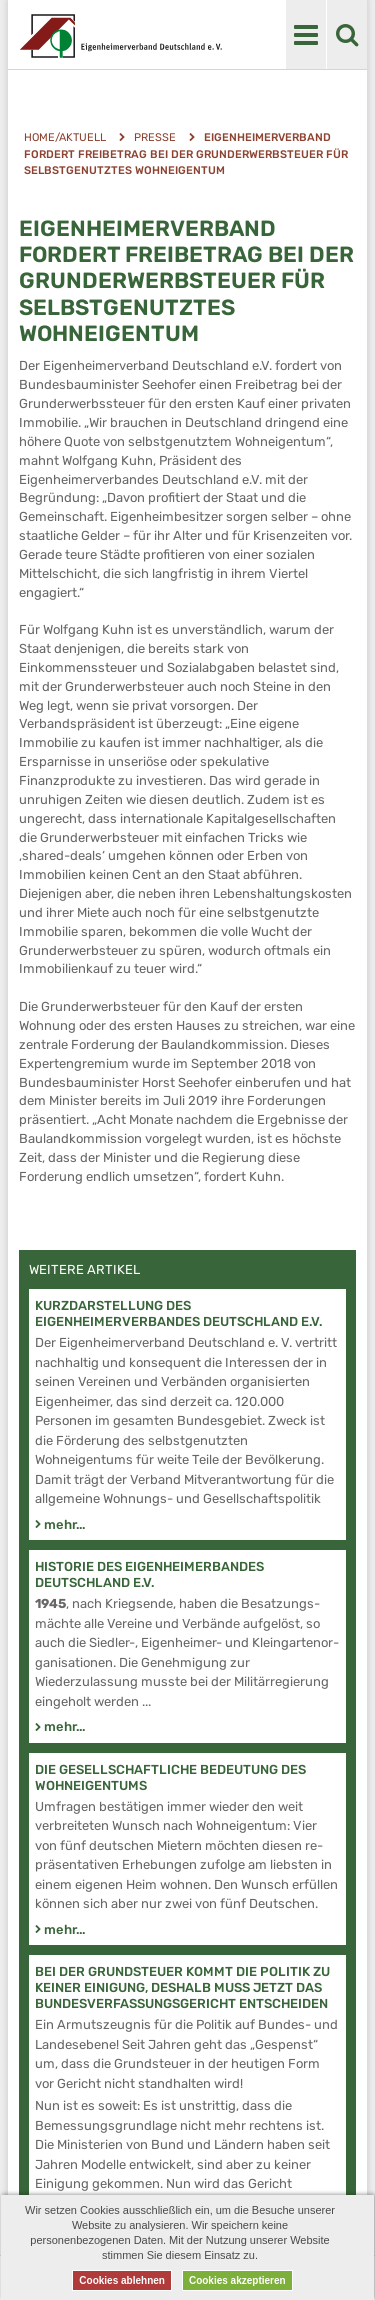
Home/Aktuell (65, 137)
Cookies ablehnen (122, 2280)
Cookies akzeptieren (237, 2280)
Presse (155, 137)
